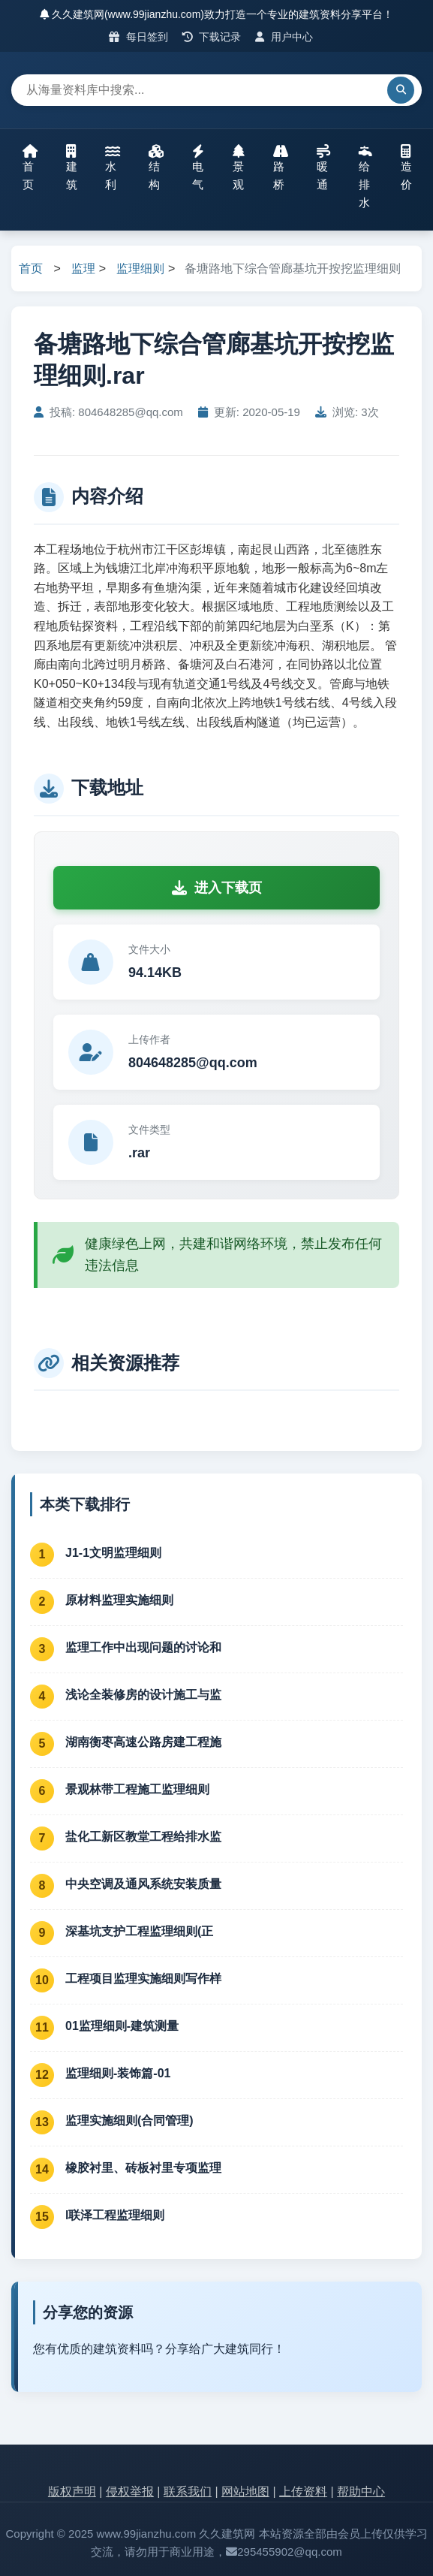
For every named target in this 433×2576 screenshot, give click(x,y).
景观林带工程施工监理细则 (137, 1789)
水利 (112, 167)
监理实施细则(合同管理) (129, 2120)
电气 (198, 167)
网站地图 (245, 2491)
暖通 (323, 167)
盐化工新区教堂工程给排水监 (143, 1836)
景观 (239, 167)
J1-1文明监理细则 (113, 1552)
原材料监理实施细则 (119, 1600)
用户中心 (284, 37)
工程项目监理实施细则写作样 (143, 1978)
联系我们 (188, 2491)
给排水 (365, 176)
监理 (83, 268)
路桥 (280, 167)
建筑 (71, 167)
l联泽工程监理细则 (114, 2215)
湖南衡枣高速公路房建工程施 (143, 1742)
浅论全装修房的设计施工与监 (143, 1694)
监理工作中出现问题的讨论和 (143, 1647)
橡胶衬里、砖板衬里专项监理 (143, 2167)
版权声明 (72, 2491)
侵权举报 (130, 2491)
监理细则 (140, 268)
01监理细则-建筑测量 (122, 2025)
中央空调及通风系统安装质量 (143, 1884)
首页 (30, 167)
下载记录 (212, 37)
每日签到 (138, 37)
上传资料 (303, 2491)
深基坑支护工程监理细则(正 (139, 1931)
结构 (156, 167)
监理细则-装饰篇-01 (117, 2073)
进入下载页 (217, 887)
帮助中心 (361, 2491)
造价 (406, 167)
